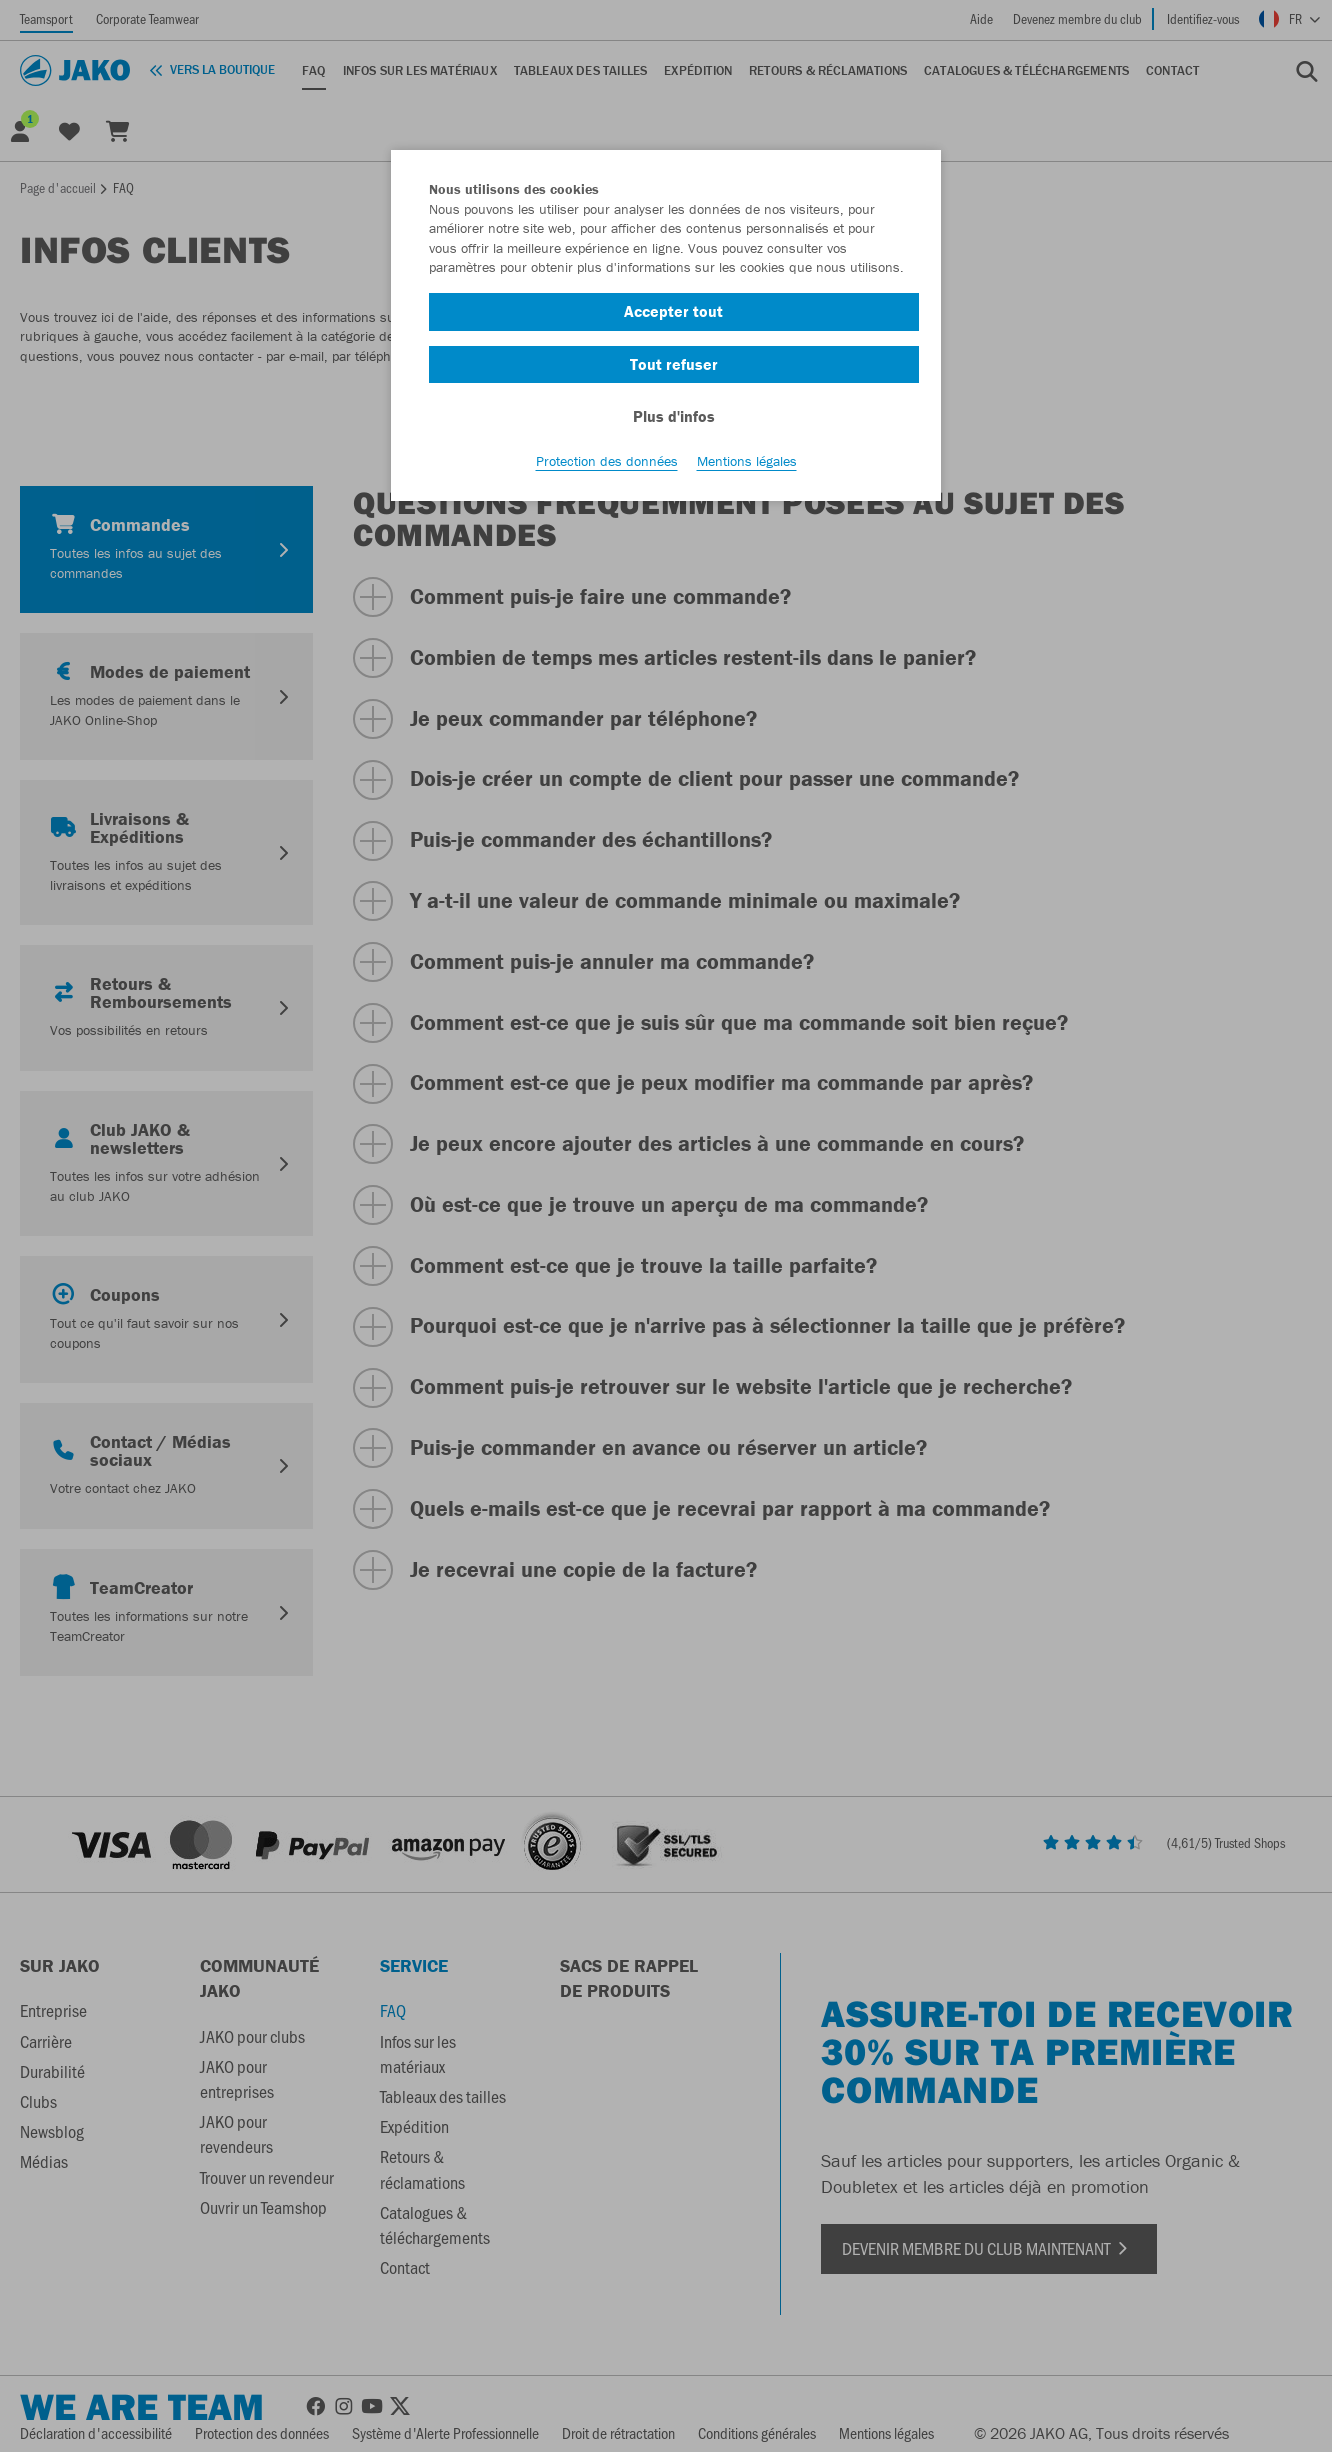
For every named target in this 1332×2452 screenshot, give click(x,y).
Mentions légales (747, 461)
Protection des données (607, 461)
